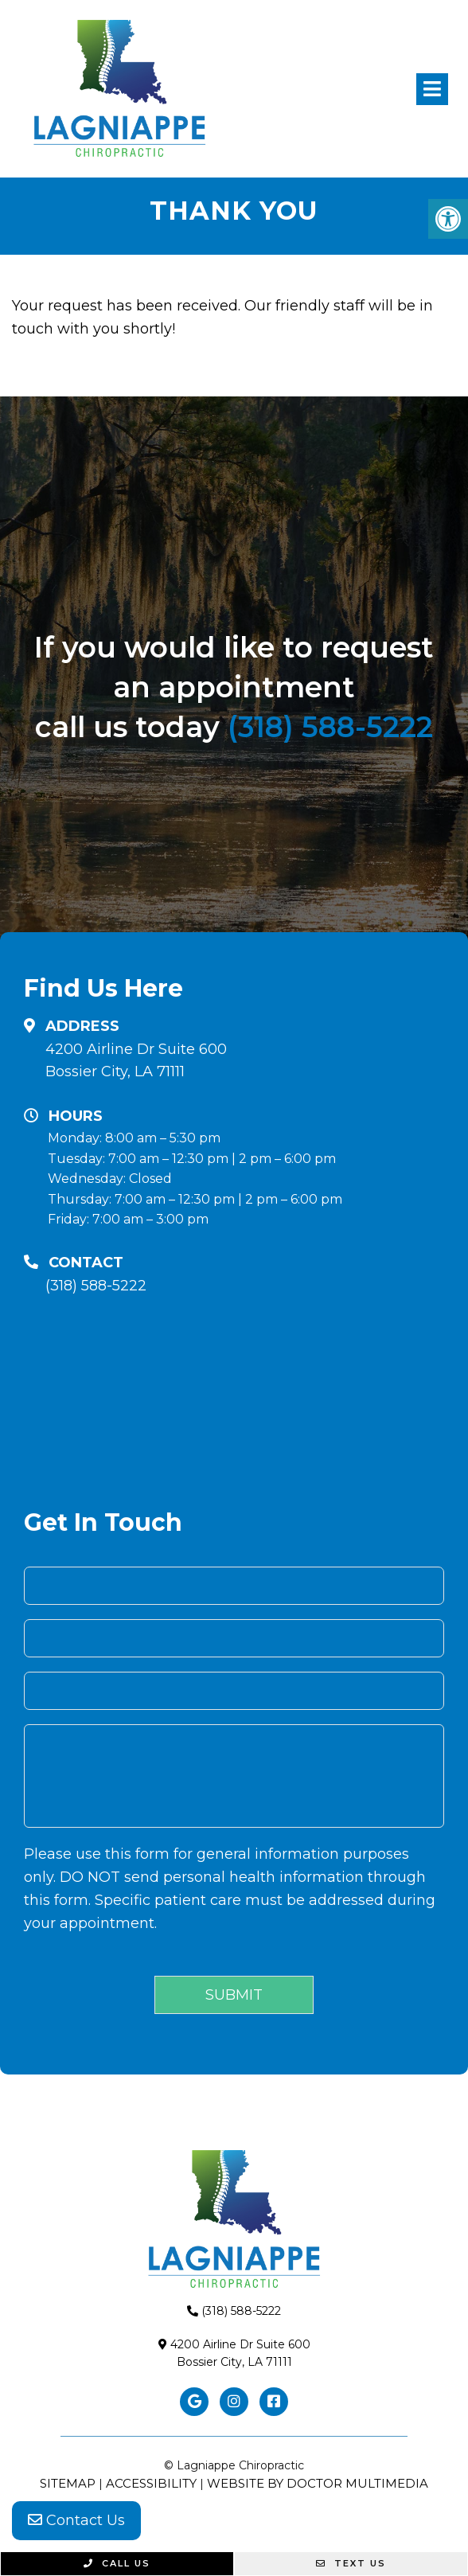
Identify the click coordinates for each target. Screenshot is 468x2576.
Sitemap (68, 2483)
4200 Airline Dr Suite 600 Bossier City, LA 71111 (136, 1060)
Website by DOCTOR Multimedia (317, 2483)
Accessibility (151, 2483)
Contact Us (76, 2520)
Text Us (351, 2563)
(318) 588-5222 (330, 726)
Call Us (117, 2563)
